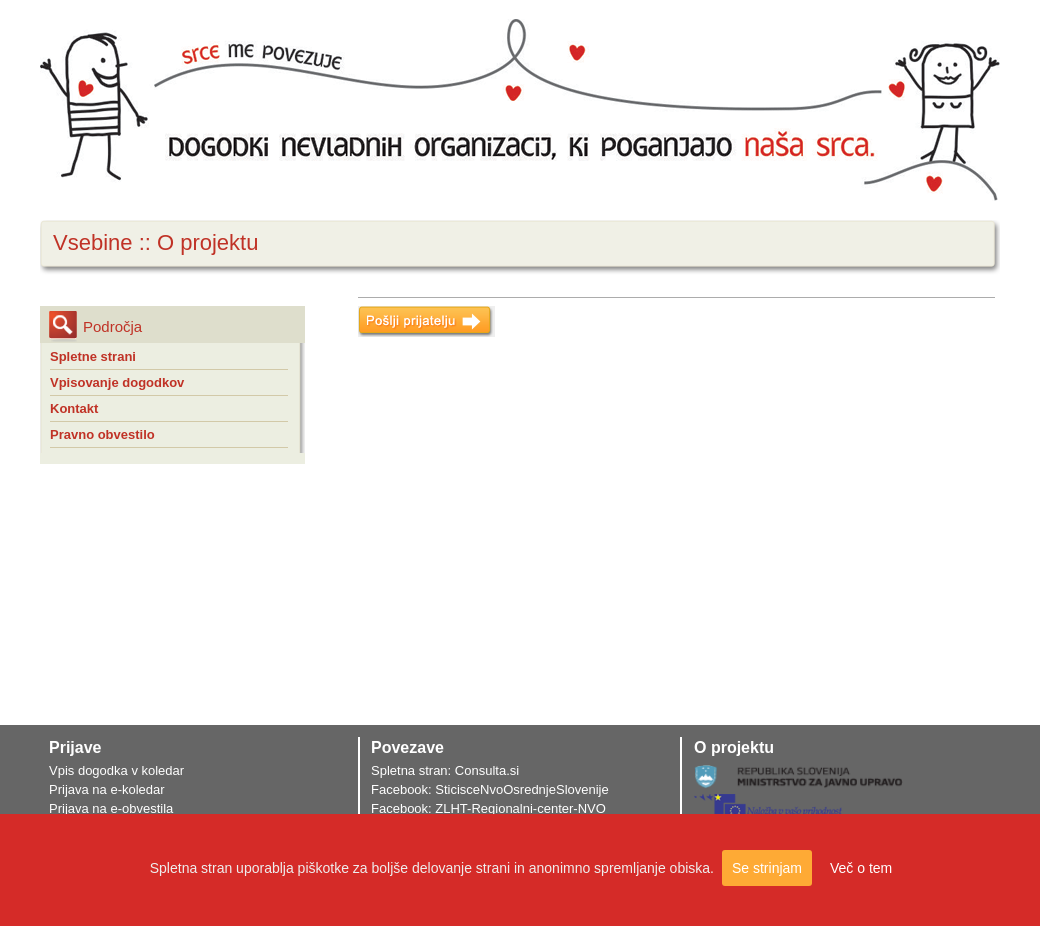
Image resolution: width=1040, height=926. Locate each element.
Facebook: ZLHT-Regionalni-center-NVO (488, 808)
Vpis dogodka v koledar (116, 770)
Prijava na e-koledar (107, 789)
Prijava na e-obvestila (111, 808)
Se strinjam (767, 868)
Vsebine (93, 242)
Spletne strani (93, 356)
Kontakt (74, 408)
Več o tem (861, 868)
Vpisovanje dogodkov (117, 382)
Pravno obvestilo (102, 434)
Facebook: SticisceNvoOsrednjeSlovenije (490, 789)
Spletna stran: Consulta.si (445, 770)
